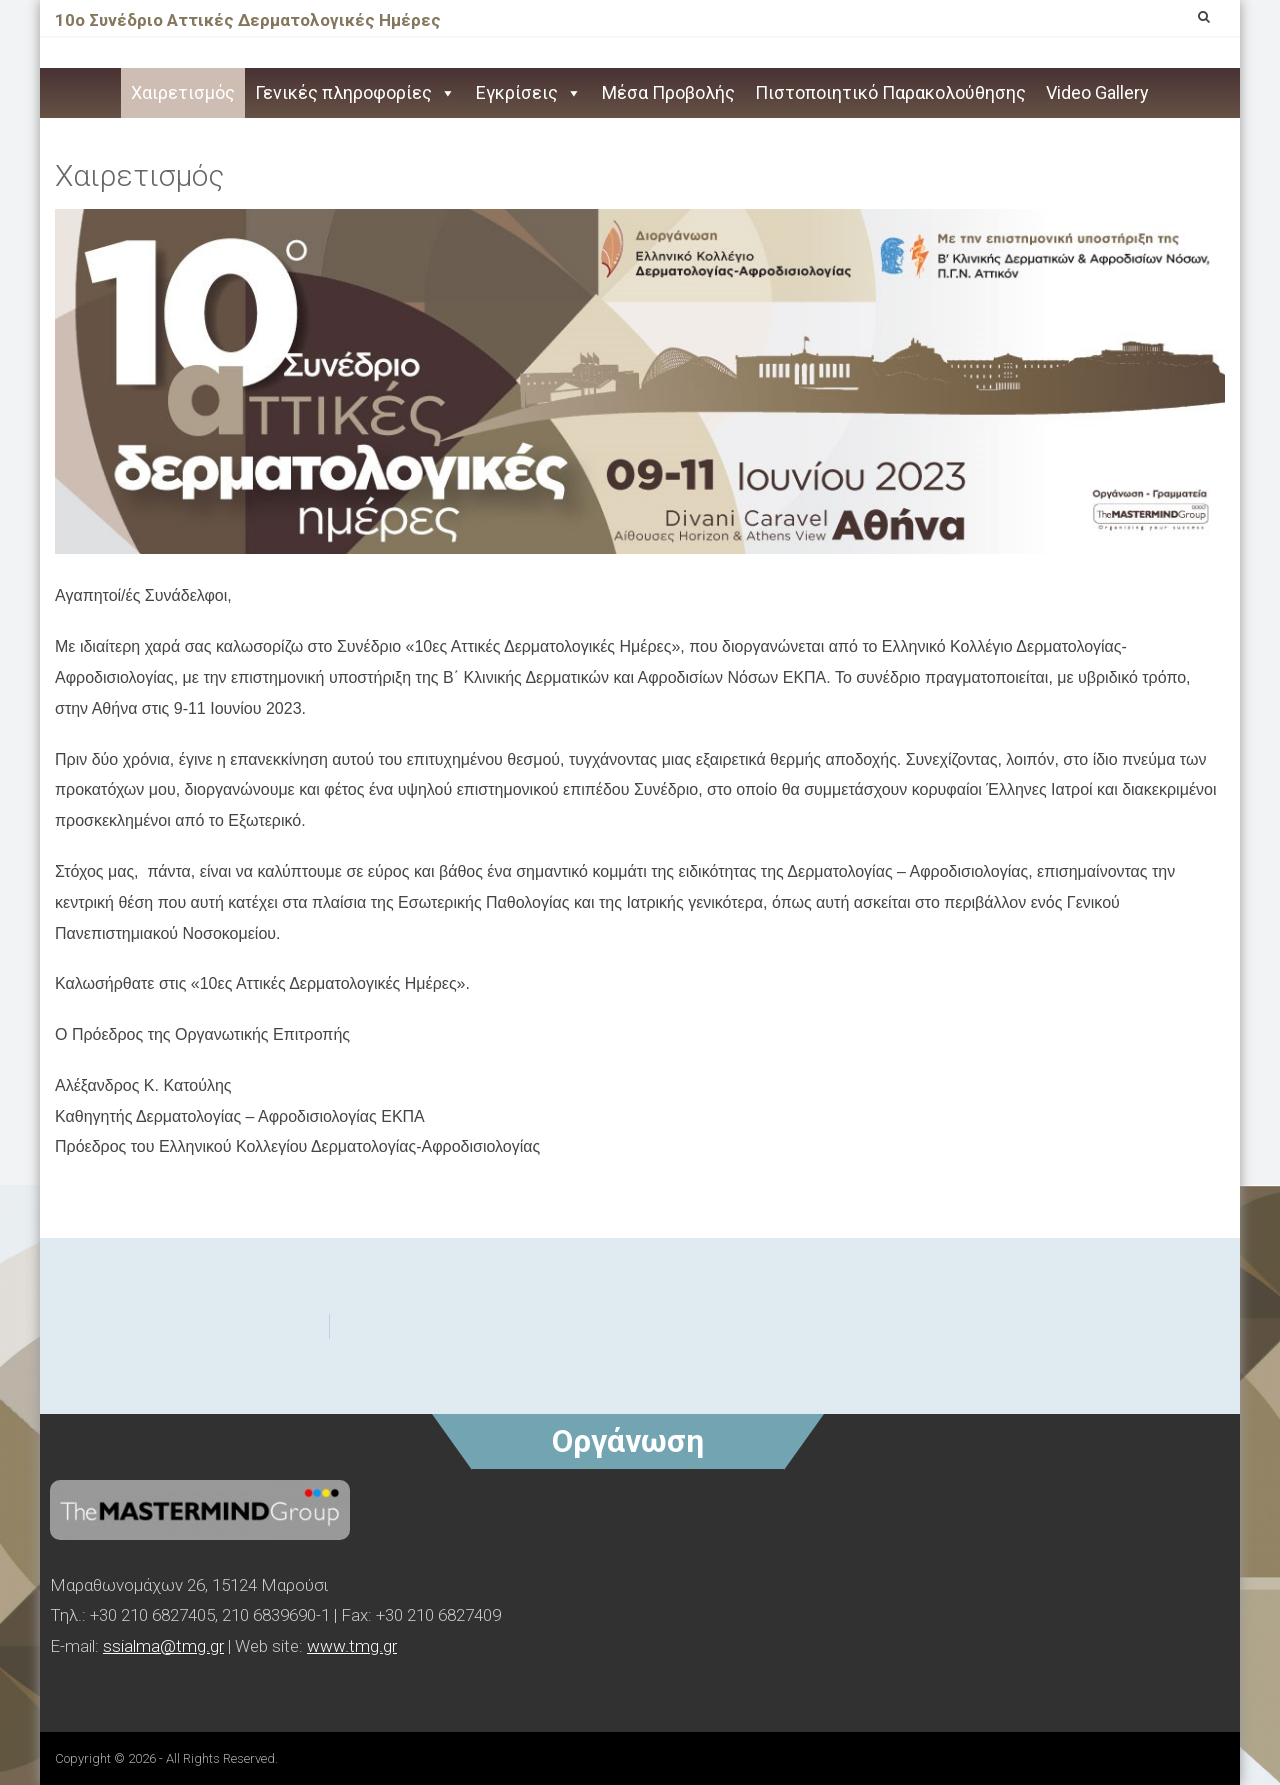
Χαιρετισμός (183, 92)
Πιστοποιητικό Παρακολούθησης (890, 92)
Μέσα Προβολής (668, 92)
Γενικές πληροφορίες (355, 92)
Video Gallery (1097, 92)
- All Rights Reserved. (218, 1758)
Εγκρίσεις (529, 92)
